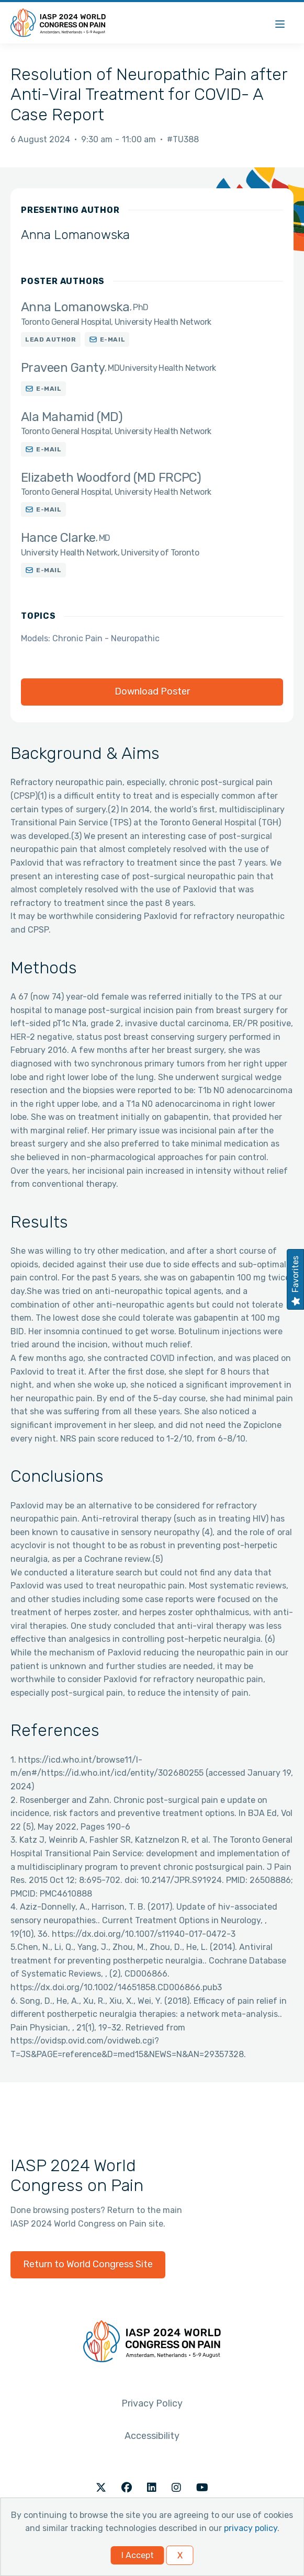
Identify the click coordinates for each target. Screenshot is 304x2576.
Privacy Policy (152, 2403)
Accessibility (152, 2436)
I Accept (137, 2555)
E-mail (113, 339)
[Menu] (280, 23)
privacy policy (250, 2528)
